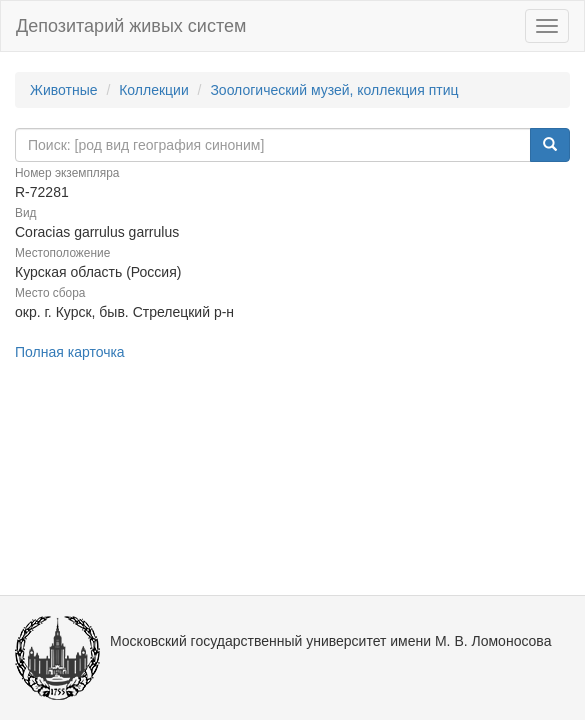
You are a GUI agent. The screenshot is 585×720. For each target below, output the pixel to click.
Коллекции (154, 90)
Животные (64, 90)
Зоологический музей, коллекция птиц (334, 90)
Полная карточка (70, 352)
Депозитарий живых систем (131, 26)
